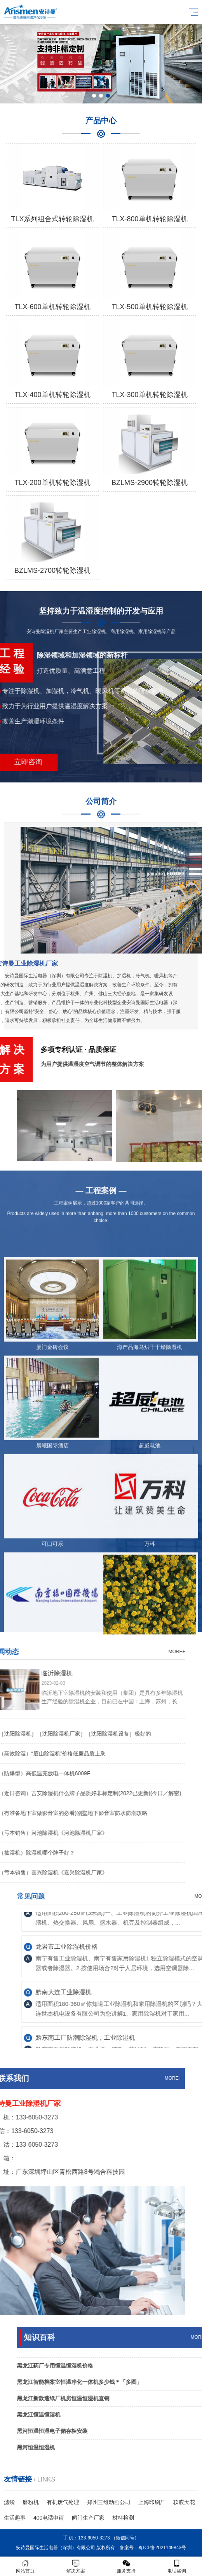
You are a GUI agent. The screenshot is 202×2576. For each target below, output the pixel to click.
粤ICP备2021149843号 (162, 2547)
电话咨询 (177, 2566)
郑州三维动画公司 (109, 2502)
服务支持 (126, 2566)
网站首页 (25, 2566)
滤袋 (9, 2502)
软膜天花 (184, 2502)
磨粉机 (31, 2502)
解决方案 (75, 2566)
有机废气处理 (63, 2502)
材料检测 (123, 2518)
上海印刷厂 (151, 2502)
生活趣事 (15, 2518)
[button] (94, 96)
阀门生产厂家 (88, 2518)
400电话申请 (48, 2518)
